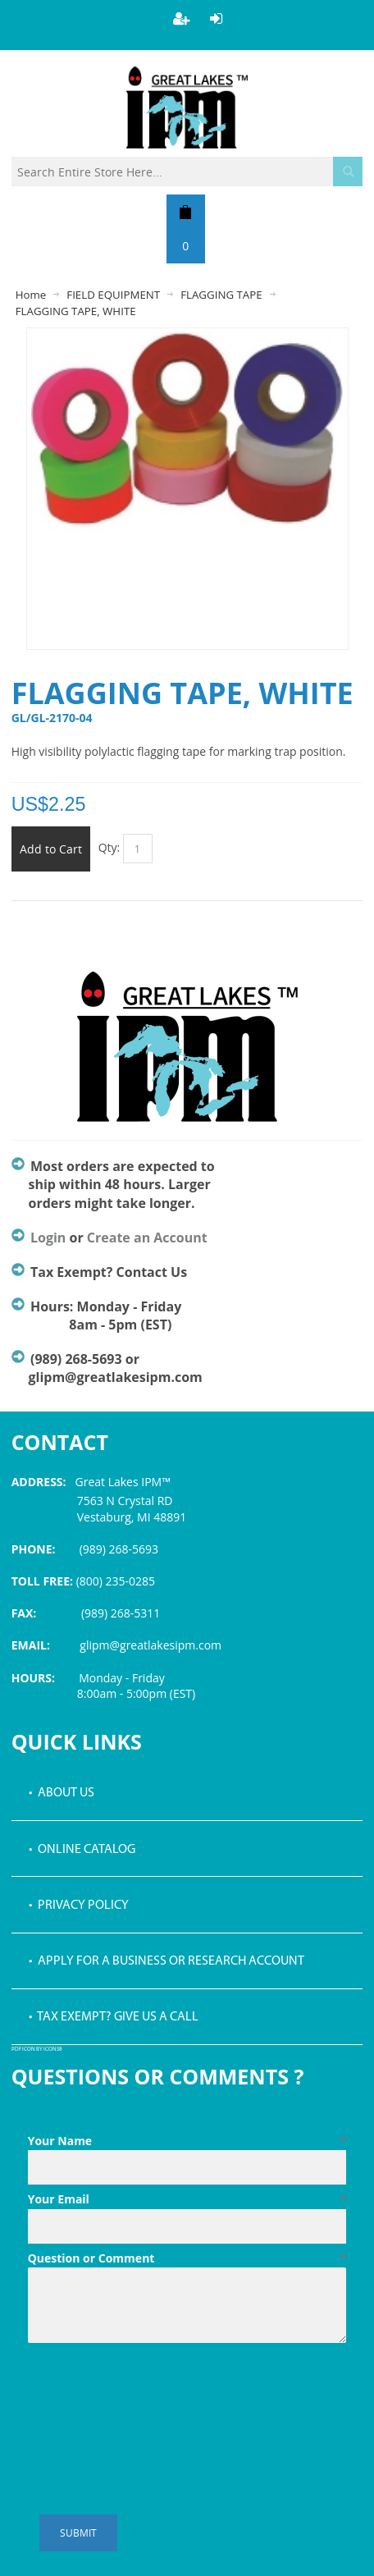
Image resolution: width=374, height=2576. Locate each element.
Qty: (109, 847)
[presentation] (152, 2390)
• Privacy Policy (79, 1905)
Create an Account (147, 1238)
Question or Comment (187, 2258)
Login (48, 1238)
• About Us (61, 1793)
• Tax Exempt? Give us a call (113, 2017)
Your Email (187, 2199)
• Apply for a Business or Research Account (166, 1961)
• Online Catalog (82, 1849)
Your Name (187, 2141)
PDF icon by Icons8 (36, 2049)
